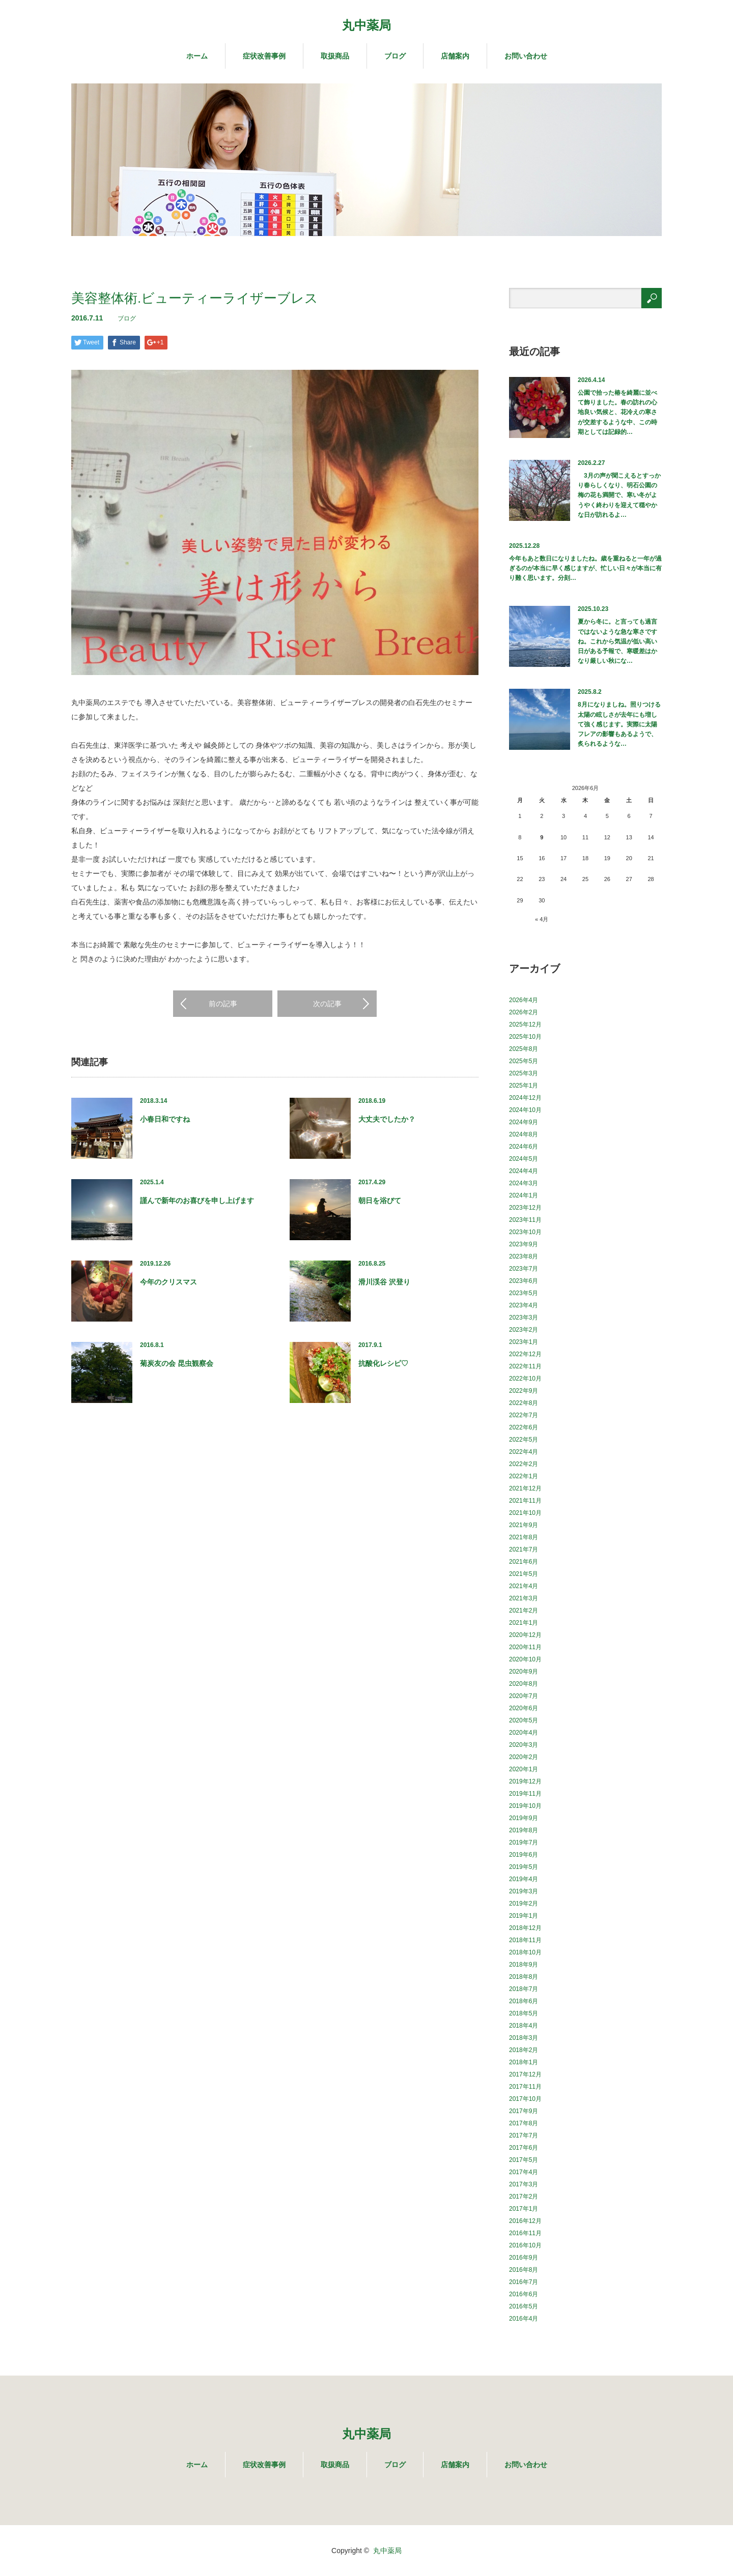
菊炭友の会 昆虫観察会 (176, 1363)
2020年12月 (525, 1634)
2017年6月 (523, 2147)
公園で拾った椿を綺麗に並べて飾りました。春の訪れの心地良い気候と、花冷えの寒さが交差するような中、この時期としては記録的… (617, 412)
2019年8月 (523, 1830)
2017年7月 (523, 2135)
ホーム (197, 56)
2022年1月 (523, 1476)
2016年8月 (523, 2269)
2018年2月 (523, 2050)
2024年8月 (523, 1134)
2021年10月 (525, 1512)
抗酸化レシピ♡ (383, 1363)
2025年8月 (523, 1048)
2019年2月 (523, 1903)
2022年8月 (523, 1403)
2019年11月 (525, 1793)
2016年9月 (523, 2257)
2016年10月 (525, 2245)
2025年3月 (523, 1073)
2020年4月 (523, 1732)
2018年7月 (523, 1989)
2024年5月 (523, 1158)
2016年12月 (525, 2220)
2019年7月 (523, 1842)
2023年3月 (523, 1317)
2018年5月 (523, 2013)
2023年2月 (523, 1329)
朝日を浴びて (379, 1200)
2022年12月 (525, 1354)
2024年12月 (525, 1097)
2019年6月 (523, 1854)
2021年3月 (523, 1598)
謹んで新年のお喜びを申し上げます (197, 1200)
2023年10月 (525, 1232)
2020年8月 (523, 1683)
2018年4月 (523, 2025)
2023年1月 (523, 1341)
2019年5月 (523, 1866)
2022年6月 (523, 1427)
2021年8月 (523, 1537)
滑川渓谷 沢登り (384, 1282)
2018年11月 (525, 1940)
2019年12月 (525, 1781)
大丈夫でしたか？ (386, 1119)
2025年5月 (523, 1061)
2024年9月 (523, 1122)
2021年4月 (523, 1586)
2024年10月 (525, 1110)
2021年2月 (523, 1610)
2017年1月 (523, 2208)
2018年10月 (525, 1952)
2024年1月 (523, 1195)
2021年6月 (523, 1561)
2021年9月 (523, 1525)
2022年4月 (523, 1451)
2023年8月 (523, 1256)
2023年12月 (525, 1207)
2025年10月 (525, 1036)
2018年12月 (525, 1927)
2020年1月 (523, 1769)
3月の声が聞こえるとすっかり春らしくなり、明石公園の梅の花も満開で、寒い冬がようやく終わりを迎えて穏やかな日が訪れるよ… (619, 495)
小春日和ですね (165, 1119)
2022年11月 (525, 1366)
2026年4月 (523, 1000)
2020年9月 (523, 1671)
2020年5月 (523, 1720)
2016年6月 (523, 2294)
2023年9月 (523, 1244)
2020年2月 (523, 1757)
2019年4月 (523, 1879)
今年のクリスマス (168, 1282)
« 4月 (541, 919)
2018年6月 (523, 2001)
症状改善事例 (264, 56)
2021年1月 (523, 1622)
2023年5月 (523, 1293)
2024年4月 (523, 1171)
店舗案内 (455, 56)
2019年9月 (523, 1818)
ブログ (395, 56)
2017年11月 (525, 2086)
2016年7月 (523, 2282)
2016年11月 (525, 2233)
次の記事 (327, 1004)
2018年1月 (523, 2062)
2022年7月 (523, 1415)
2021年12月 (525, 1488)
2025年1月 (523, 1085)
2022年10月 (525, 1378)
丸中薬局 (366, 25)
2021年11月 (525, 1500)
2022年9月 (523, 1390)
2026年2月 (523, 1012)
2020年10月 (525, 1659)
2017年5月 (523, 2159)
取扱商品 (335, 56)
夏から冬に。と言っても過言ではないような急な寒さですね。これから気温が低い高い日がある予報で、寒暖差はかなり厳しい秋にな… (617, 641)
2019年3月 (523, 1891)
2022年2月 (523, 1464)
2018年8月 (523, 1976)
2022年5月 (523, 1439)
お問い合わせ (525, 56)
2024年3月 (523, 1183)
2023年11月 (525, 1219)
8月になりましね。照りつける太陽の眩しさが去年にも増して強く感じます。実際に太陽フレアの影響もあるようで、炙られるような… (619, 724)
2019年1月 (523, 1915)
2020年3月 (523, 1744)
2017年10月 (525, 2098)
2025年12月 (525, 1024)
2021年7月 (523, 1549)
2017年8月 (523, 2123)
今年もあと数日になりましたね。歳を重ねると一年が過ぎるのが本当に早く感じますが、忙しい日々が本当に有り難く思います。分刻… (585, 568)
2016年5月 (523, 2306)
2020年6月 (523, 1708)
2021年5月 (523, 1573)
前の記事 (223, 1004)
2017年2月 (523, 2196)
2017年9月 (523, 2111)
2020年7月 (523, 1696)
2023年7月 (523, 1268)
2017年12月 (525, 2074)
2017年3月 (523, 2184)
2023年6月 (523, 1280)
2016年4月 (523, 2318)
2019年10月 (525, 1805)
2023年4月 (523, 1305)
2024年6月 (523, 1146)
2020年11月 (525, 1647)
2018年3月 (523, 2037)
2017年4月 (523, 2172)
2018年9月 (523, 1964)
